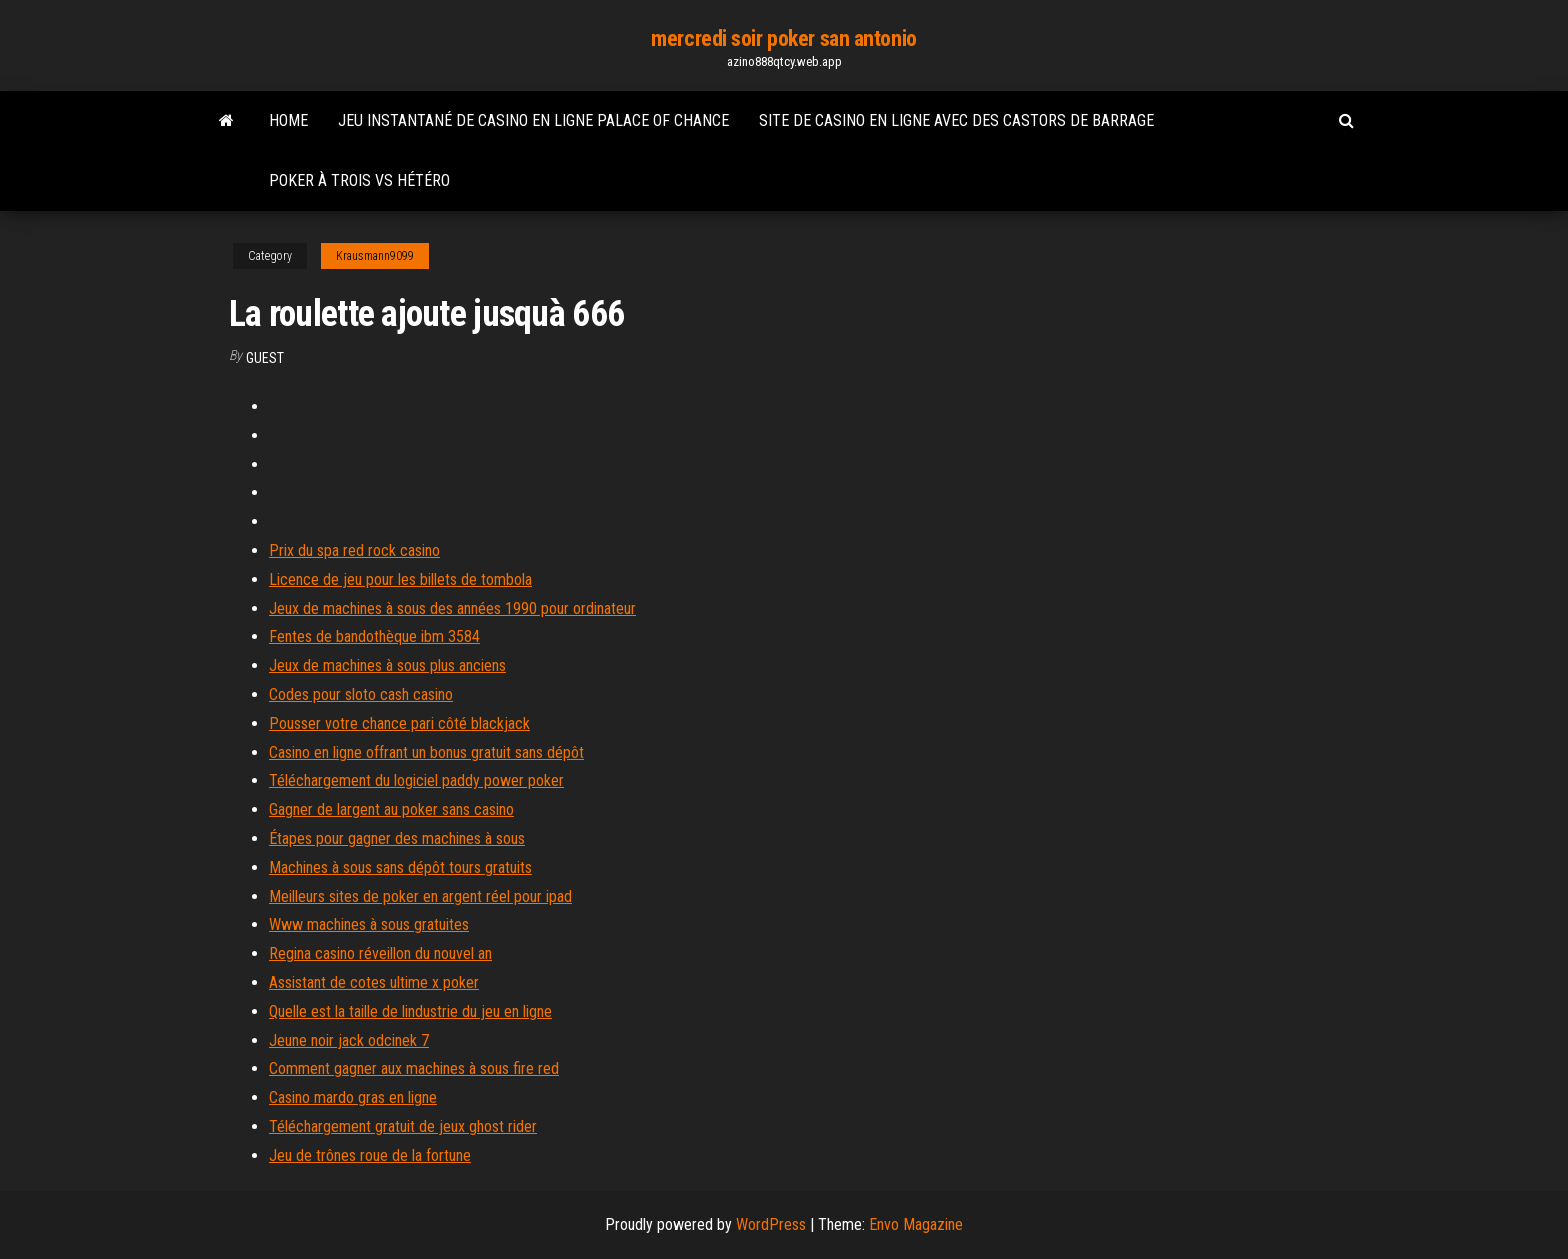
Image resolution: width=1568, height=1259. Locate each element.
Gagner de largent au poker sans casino (391, 809)
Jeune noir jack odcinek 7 (349, 1040)
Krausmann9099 (375, 256)
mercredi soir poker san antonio (783, 38)
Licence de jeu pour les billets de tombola (400, 579)
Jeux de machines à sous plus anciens (387, 665)
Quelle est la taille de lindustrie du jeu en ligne (410, 1011)
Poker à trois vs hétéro (359, 180)
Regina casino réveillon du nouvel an (380, 953)
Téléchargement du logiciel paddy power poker (416, 780)
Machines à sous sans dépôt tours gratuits (400, 867)
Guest (265, 358)
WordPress (771, 1224)
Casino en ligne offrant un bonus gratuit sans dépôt (426, 752)
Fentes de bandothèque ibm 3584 (374, 636)
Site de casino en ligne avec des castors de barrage (956, 120)
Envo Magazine (916, 1224)
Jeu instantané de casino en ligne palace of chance (533, 120)
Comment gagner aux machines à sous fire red (414, 1068)
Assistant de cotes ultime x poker (374, 982)
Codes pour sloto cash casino (361, 694)
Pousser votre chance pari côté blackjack (399, 723)
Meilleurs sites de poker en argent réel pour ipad (420, 896)
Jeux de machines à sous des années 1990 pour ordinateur (452, 608)
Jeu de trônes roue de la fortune (370, 1155)
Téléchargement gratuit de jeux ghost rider (403, 1126)
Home (288, 120)
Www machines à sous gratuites (369, 924)
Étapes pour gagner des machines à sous (397, 838)
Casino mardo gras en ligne (353, 1097)
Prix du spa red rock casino (354, 550)
